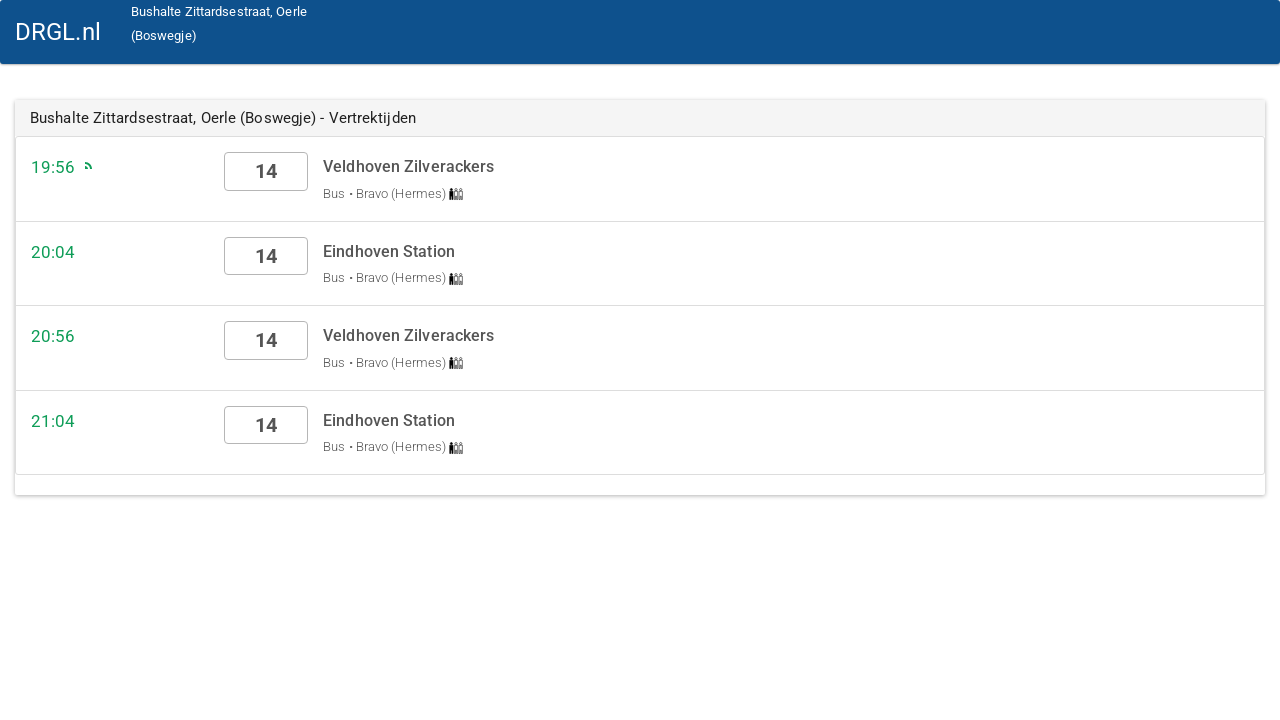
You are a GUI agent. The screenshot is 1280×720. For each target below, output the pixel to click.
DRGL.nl (58, 32)
